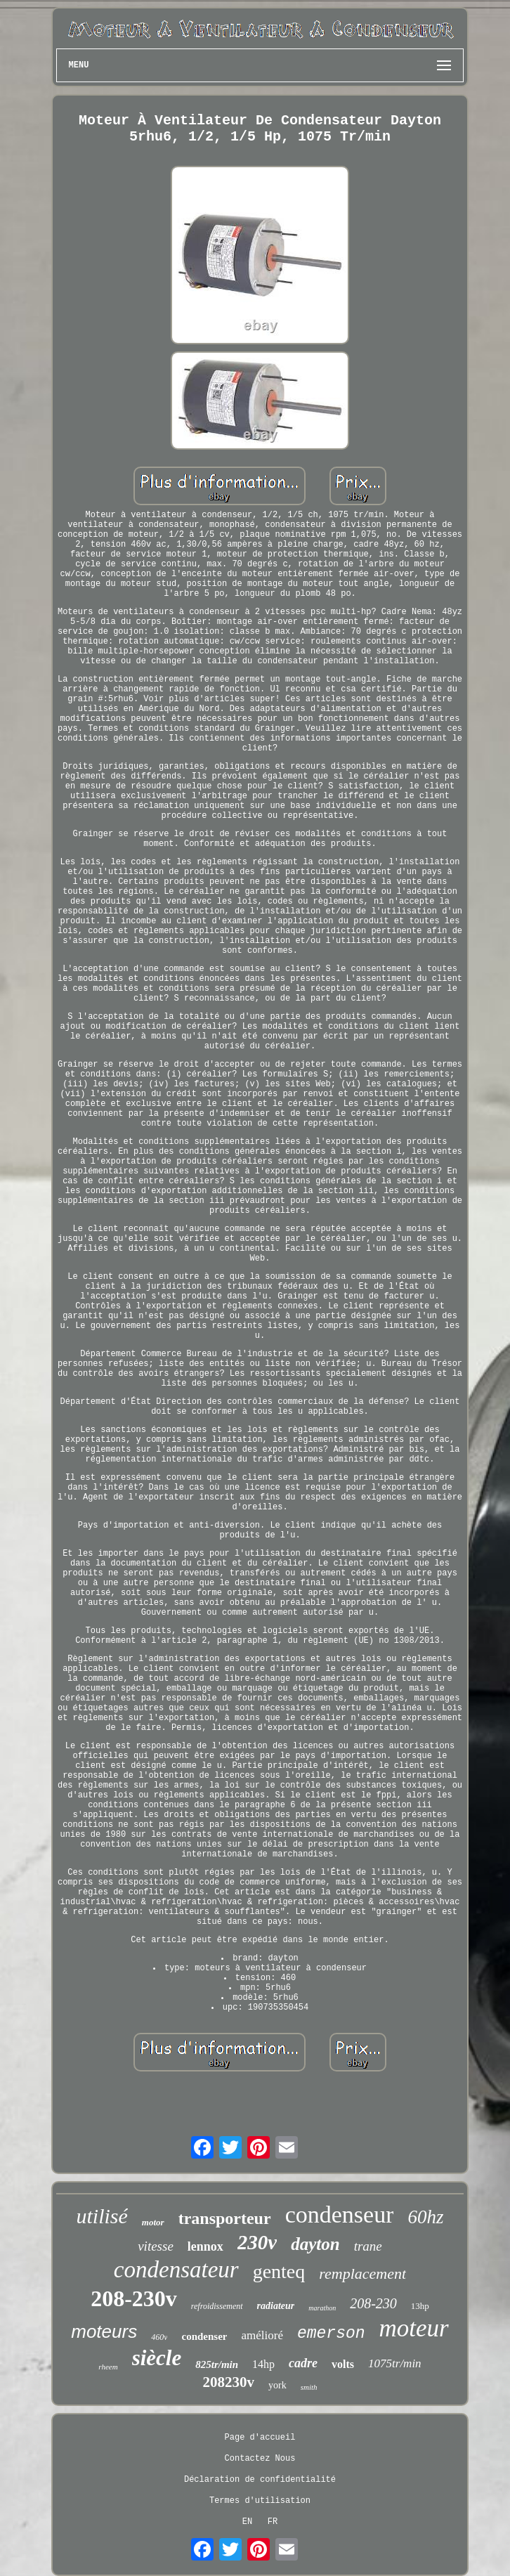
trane (368, 2246)
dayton (315, 2244)
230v (257, 2242)
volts (343, 2364)
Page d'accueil (260, 2437)
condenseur (339, 2214)
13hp (420, 2306)
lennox (205, 2246)
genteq (279, 2271)
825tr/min (216, 2364)
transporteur (224, 2218)
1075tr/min (394, 2363)
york (277, 2385)
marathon (322, 2308)
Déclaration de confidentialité (260, 2480)
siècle (157, 2358)
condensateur (176, 2269)
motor (153, 2222)
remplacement (362, 2273)
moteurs (104, 2331)
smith (309, 2387)
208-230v (134, 2298)
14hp (263, 2364)
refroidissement (217, 2306)
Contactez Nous (260, 2459)
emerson (331, 2333)
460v (159, 2337)
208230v (228, 2382)
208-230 (373, 2303)
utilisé (102, 2215)
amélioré (261, 2335)
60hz (425, 2216)
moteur (414, 2328)
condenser (204, 2336)
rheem (107, 2366)
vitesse (156, 2246)
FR (272, 2522)
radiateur (276, 2306)
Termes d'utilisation (259, 2501)
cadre (303, 2363)
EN (247, 2522)
